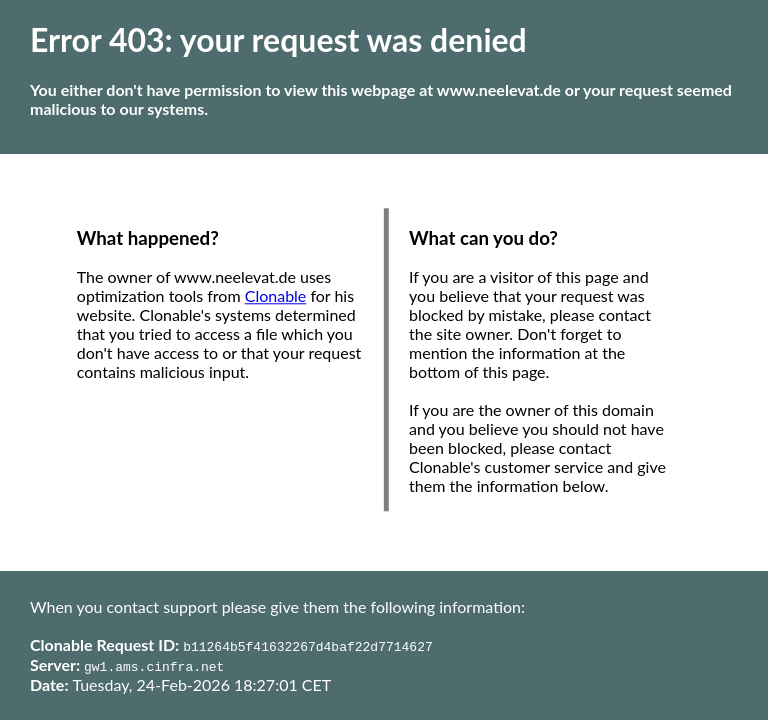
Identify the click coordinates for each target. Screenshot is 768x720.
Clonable (276, 296)
